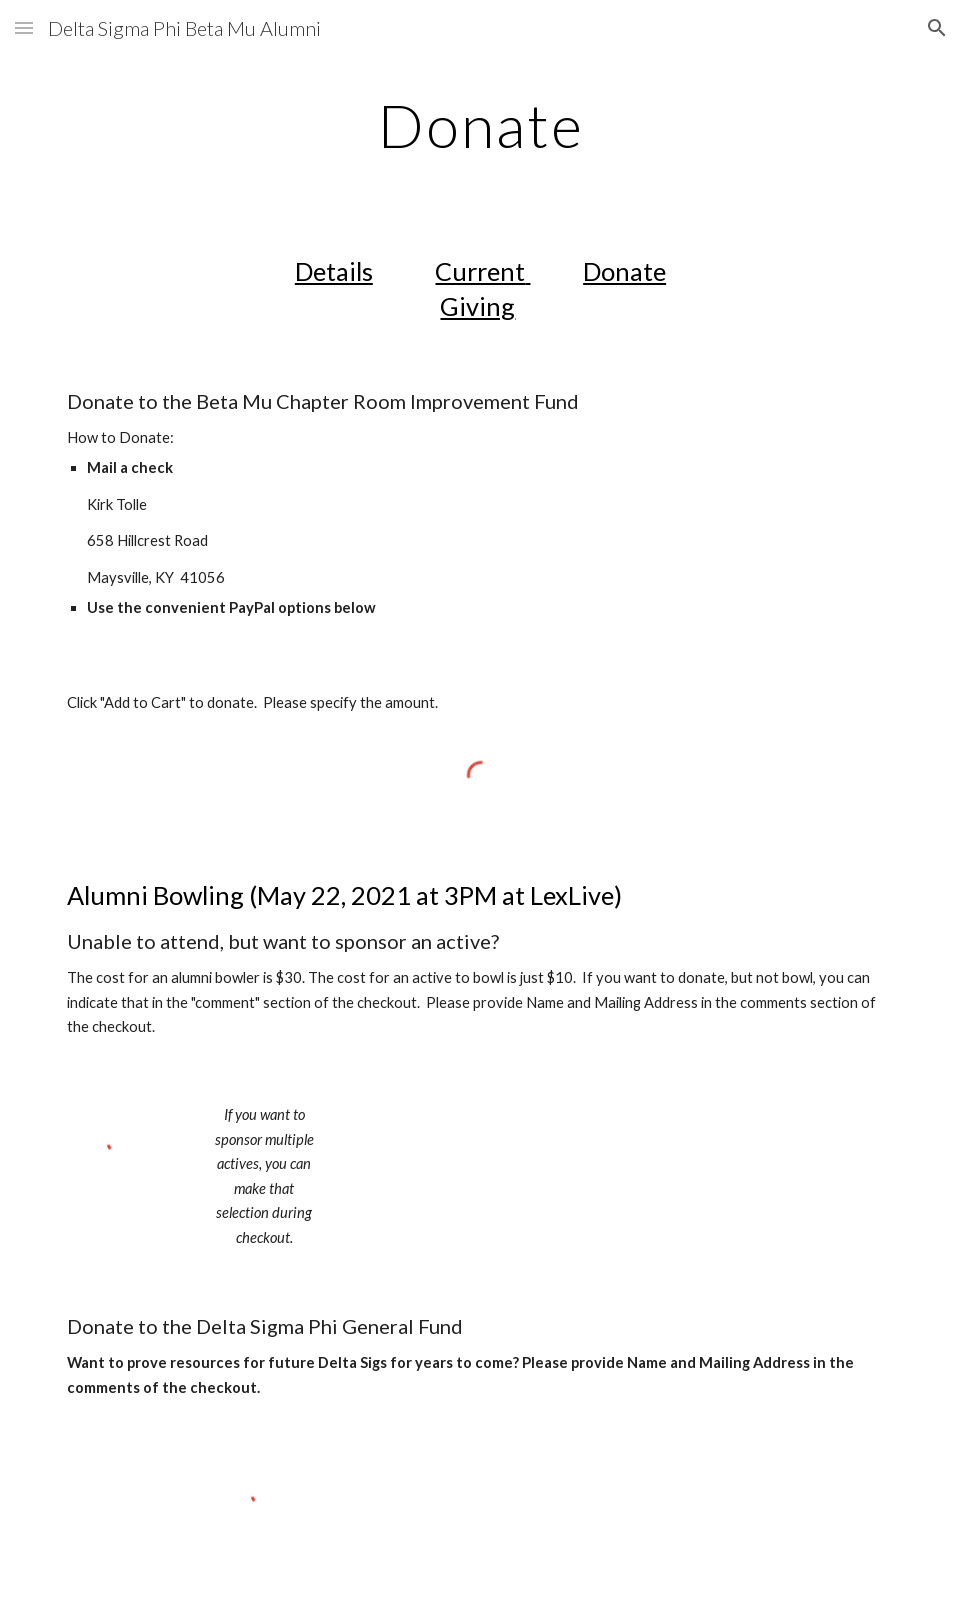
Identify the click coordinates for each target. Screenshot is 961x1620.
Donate (624, 271)
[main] (480, 125)
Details (334, 271)
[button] (24, 27)
